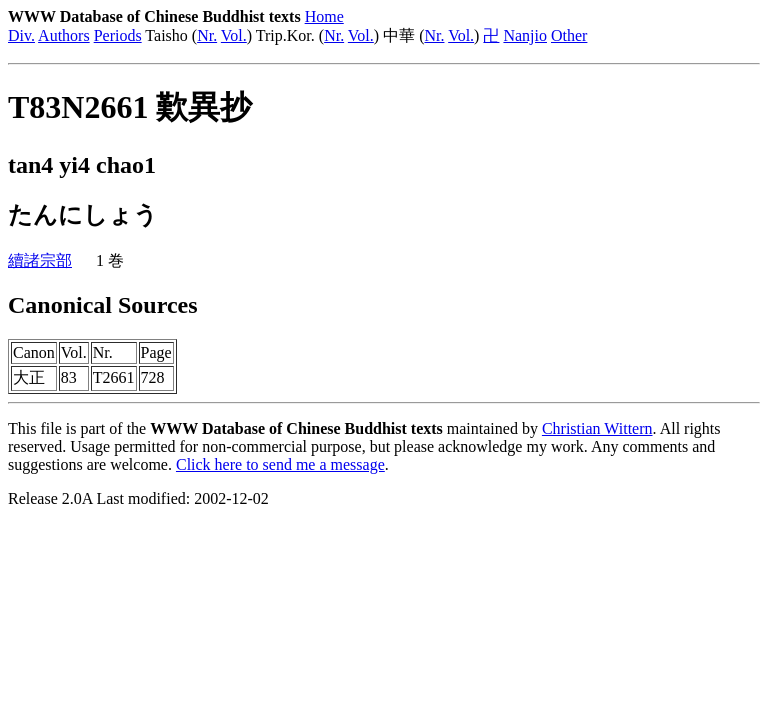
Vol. (234, 35)
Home (324, 16)
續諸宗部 (40, 260)
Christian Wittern (597, 428)
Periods (118, 35)
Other (569, 35)
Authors (64, 35)
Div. (21, 35)
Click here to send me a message (280, 464)
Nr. (207, 35)
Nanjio (525, 35)
